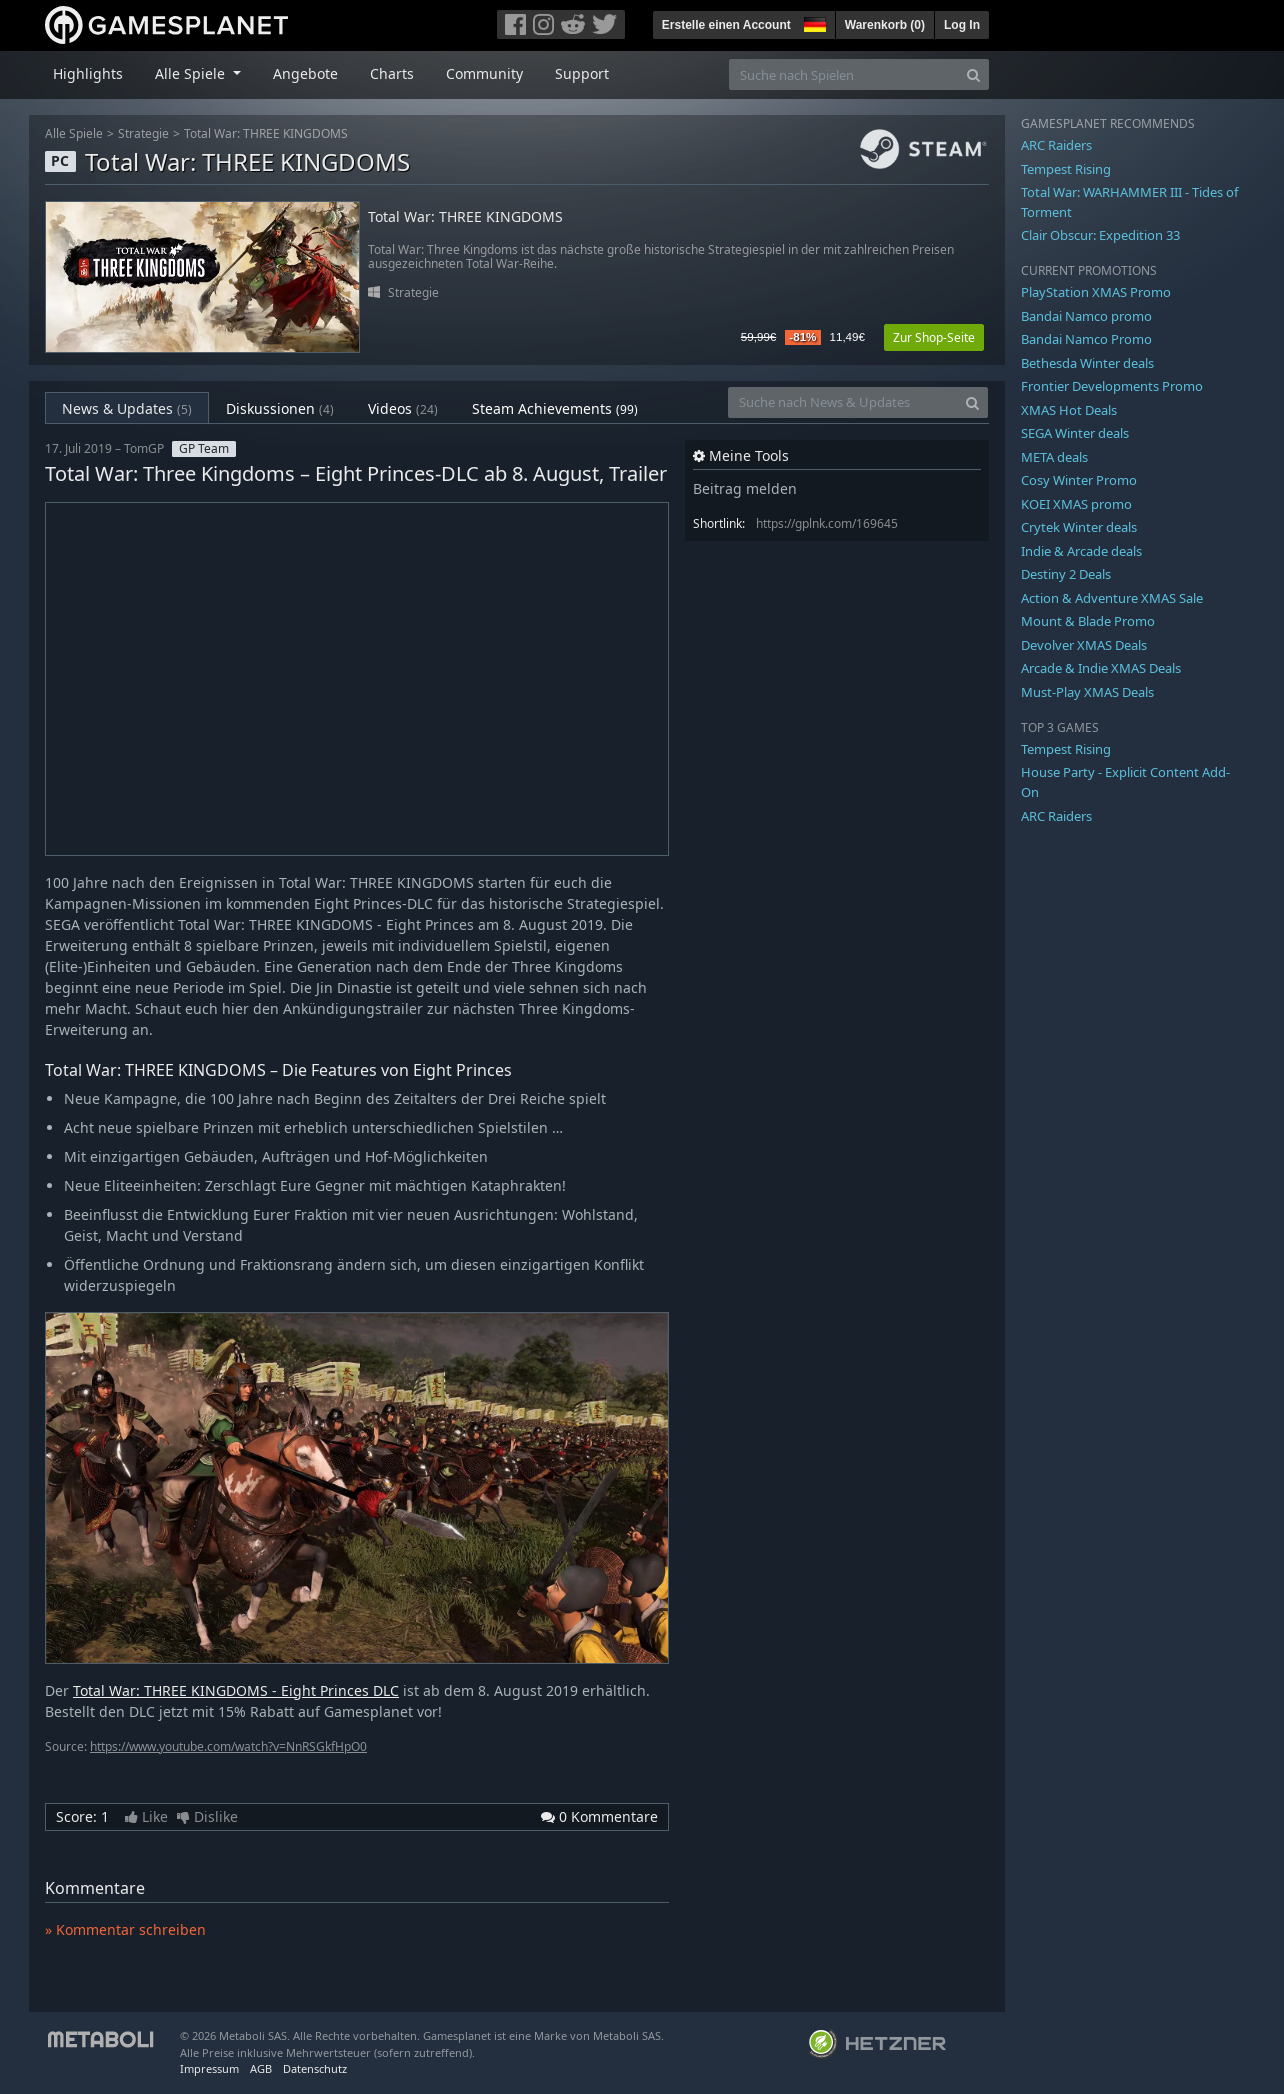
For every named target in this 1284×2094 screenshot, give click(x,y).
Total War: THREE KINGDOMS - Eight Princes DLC (236, 1690)
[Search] (973, 74)
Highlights (88, 73)
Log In (962, 25)
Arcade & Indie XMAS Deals (1101, 668)
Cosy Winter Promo (1079, 480)
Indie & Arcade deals (1081, 551)
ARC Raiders (1056, 145)
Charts (392, 73)
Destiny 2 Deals (1066, 574)
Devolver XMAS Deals (1084, 645)
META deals (1054, 457)
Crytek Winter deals (1079, 527)
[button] (813, 22)
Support (582, 73)
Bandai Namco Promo (1086, 339)
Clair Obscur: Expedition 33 (1100, 235)
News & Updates (127, 408)
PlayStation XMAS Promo (1096, 292)
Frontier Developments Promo (1112, 386)
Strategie (143, 133)
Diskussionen (280, 408)
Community (484, 73)
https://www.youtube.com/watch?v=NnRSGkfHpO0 (228, 1746)
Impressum (209, 2068)
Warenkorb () (885, 25)
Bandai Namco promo (1086, 316)
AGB (261, 2068)
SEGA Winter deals (1075, 433)
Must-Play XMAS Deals (1087, 692)
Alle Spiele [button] (192, 73)
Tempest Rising (1066, 169)
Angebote (305, 73)
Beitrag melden (745, 488)
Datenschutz (315, 2068)
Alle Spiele (74, 133)
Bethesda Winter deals (1087, 363)
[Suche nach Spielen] (844, 74)
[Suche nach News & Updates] (843, 402)
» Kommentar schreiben (125, 1929)
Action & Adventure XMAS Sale (1112, 598)
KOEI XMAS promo (1076, 504)
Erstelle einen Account (726, 25)
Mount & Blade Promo (1088, 621)
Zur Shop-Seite (934, 337)
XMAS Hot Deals (1069, 410)
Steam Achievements (555, 408)
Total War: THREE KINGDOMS (266, 133)
